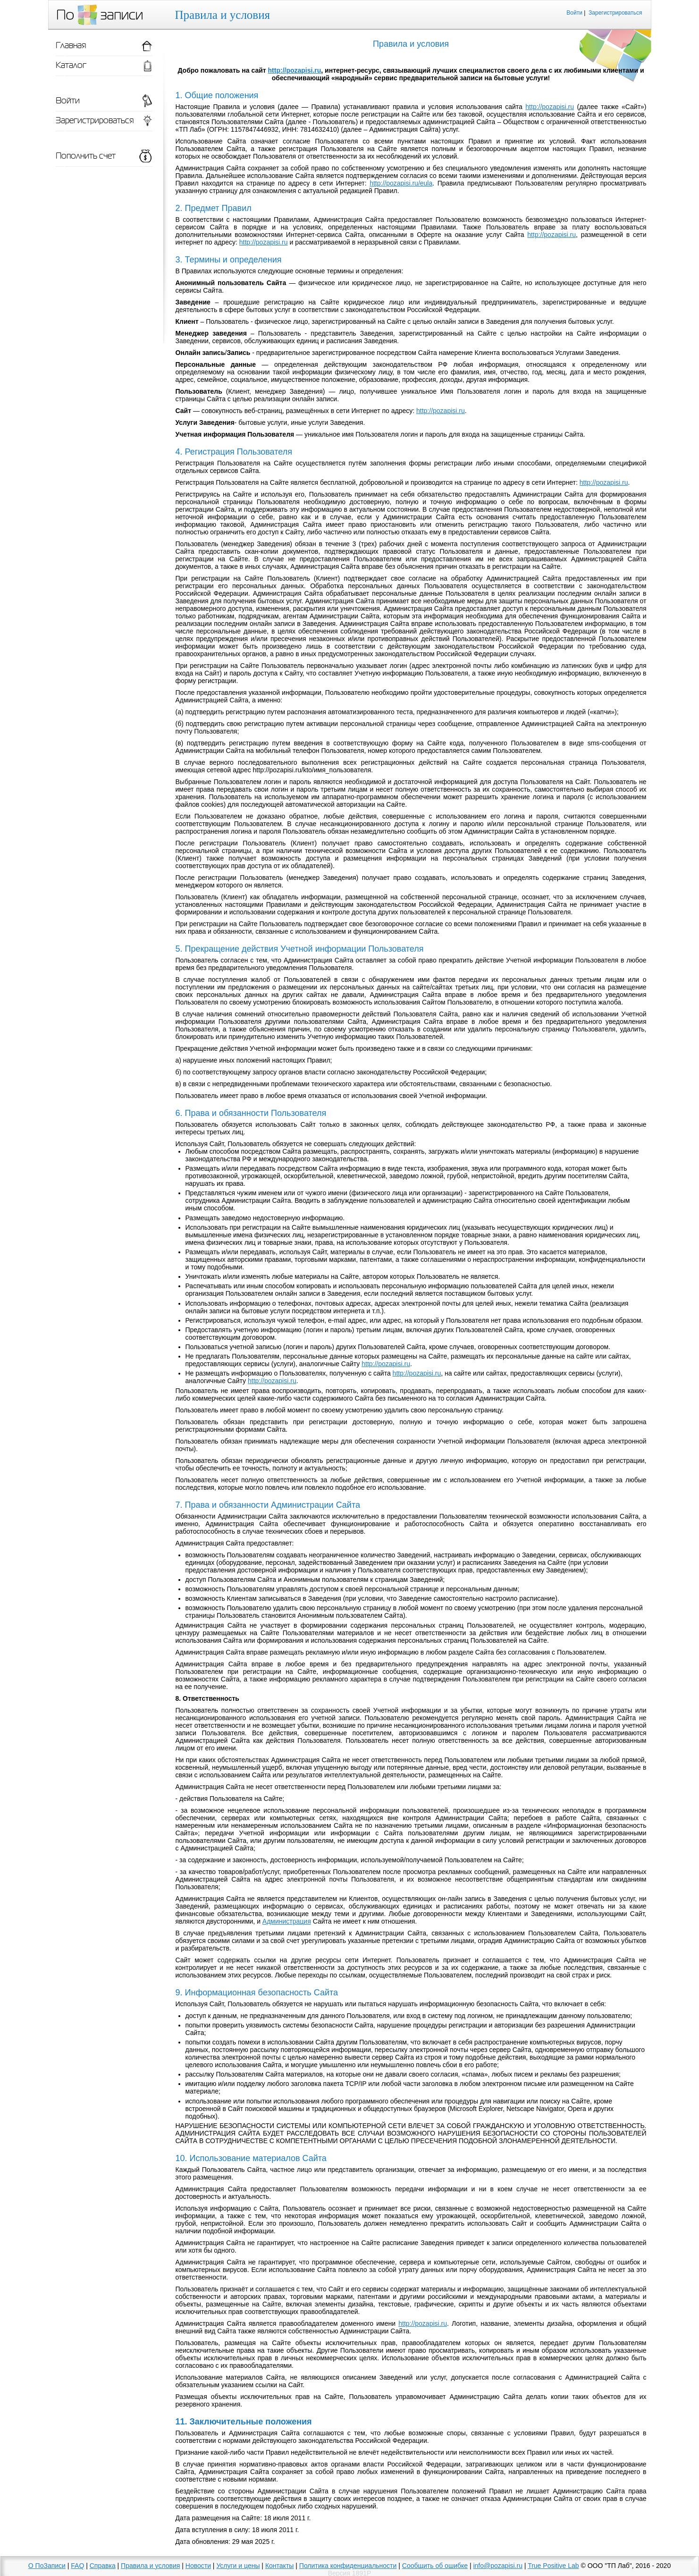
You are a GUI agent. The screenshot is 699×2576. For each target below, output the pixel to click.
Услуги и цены (238, 2565)
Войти (574, 12)
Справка (103, 2565)
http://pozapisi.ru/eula (401, 183)
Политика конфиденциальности (348, 2565)
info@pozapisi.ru (497, 2565)
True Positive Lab (553, 2565)
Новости (198, 2565)
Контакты (279, 2565)
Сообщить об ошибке (435, 2565)
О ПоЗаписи (47, 2565)
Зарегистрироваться (615, 12)
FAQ (77, 2565)
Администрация (286, 1921)
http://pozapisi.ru (294, 70)
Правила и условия (150, 2565)
